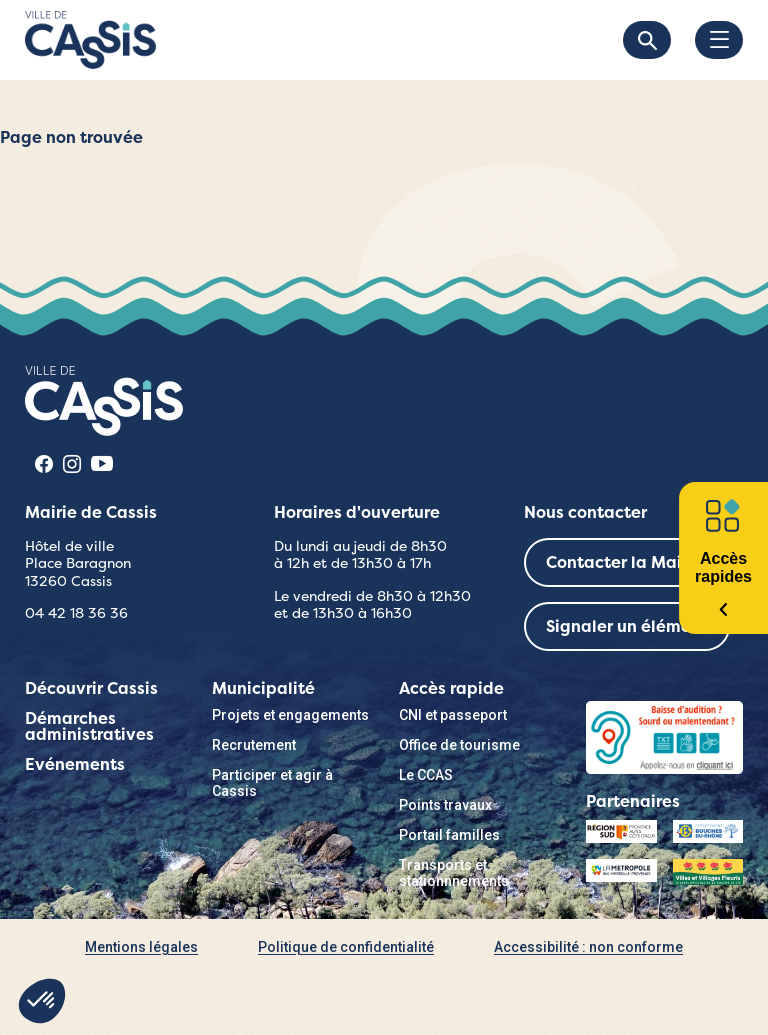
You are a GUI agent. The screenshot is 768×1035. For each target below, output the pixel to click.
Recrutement (254, 745)
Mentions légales (141, 947)
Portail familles (449, 835)
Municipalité (263, 688)
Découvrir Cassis (91, 688)
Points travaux (445, 805)
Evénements (75, 764)
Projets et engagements (290, 715)
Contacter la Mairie (624, 562)
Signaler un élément (627, 626)
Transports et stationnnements (454, 873)
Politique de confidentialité (346, 947)
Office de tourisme (459, 745)
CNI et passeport (453, 715)
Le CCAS (426, 775)
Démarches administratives (89, 726)
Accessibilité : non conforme (588, 947)
